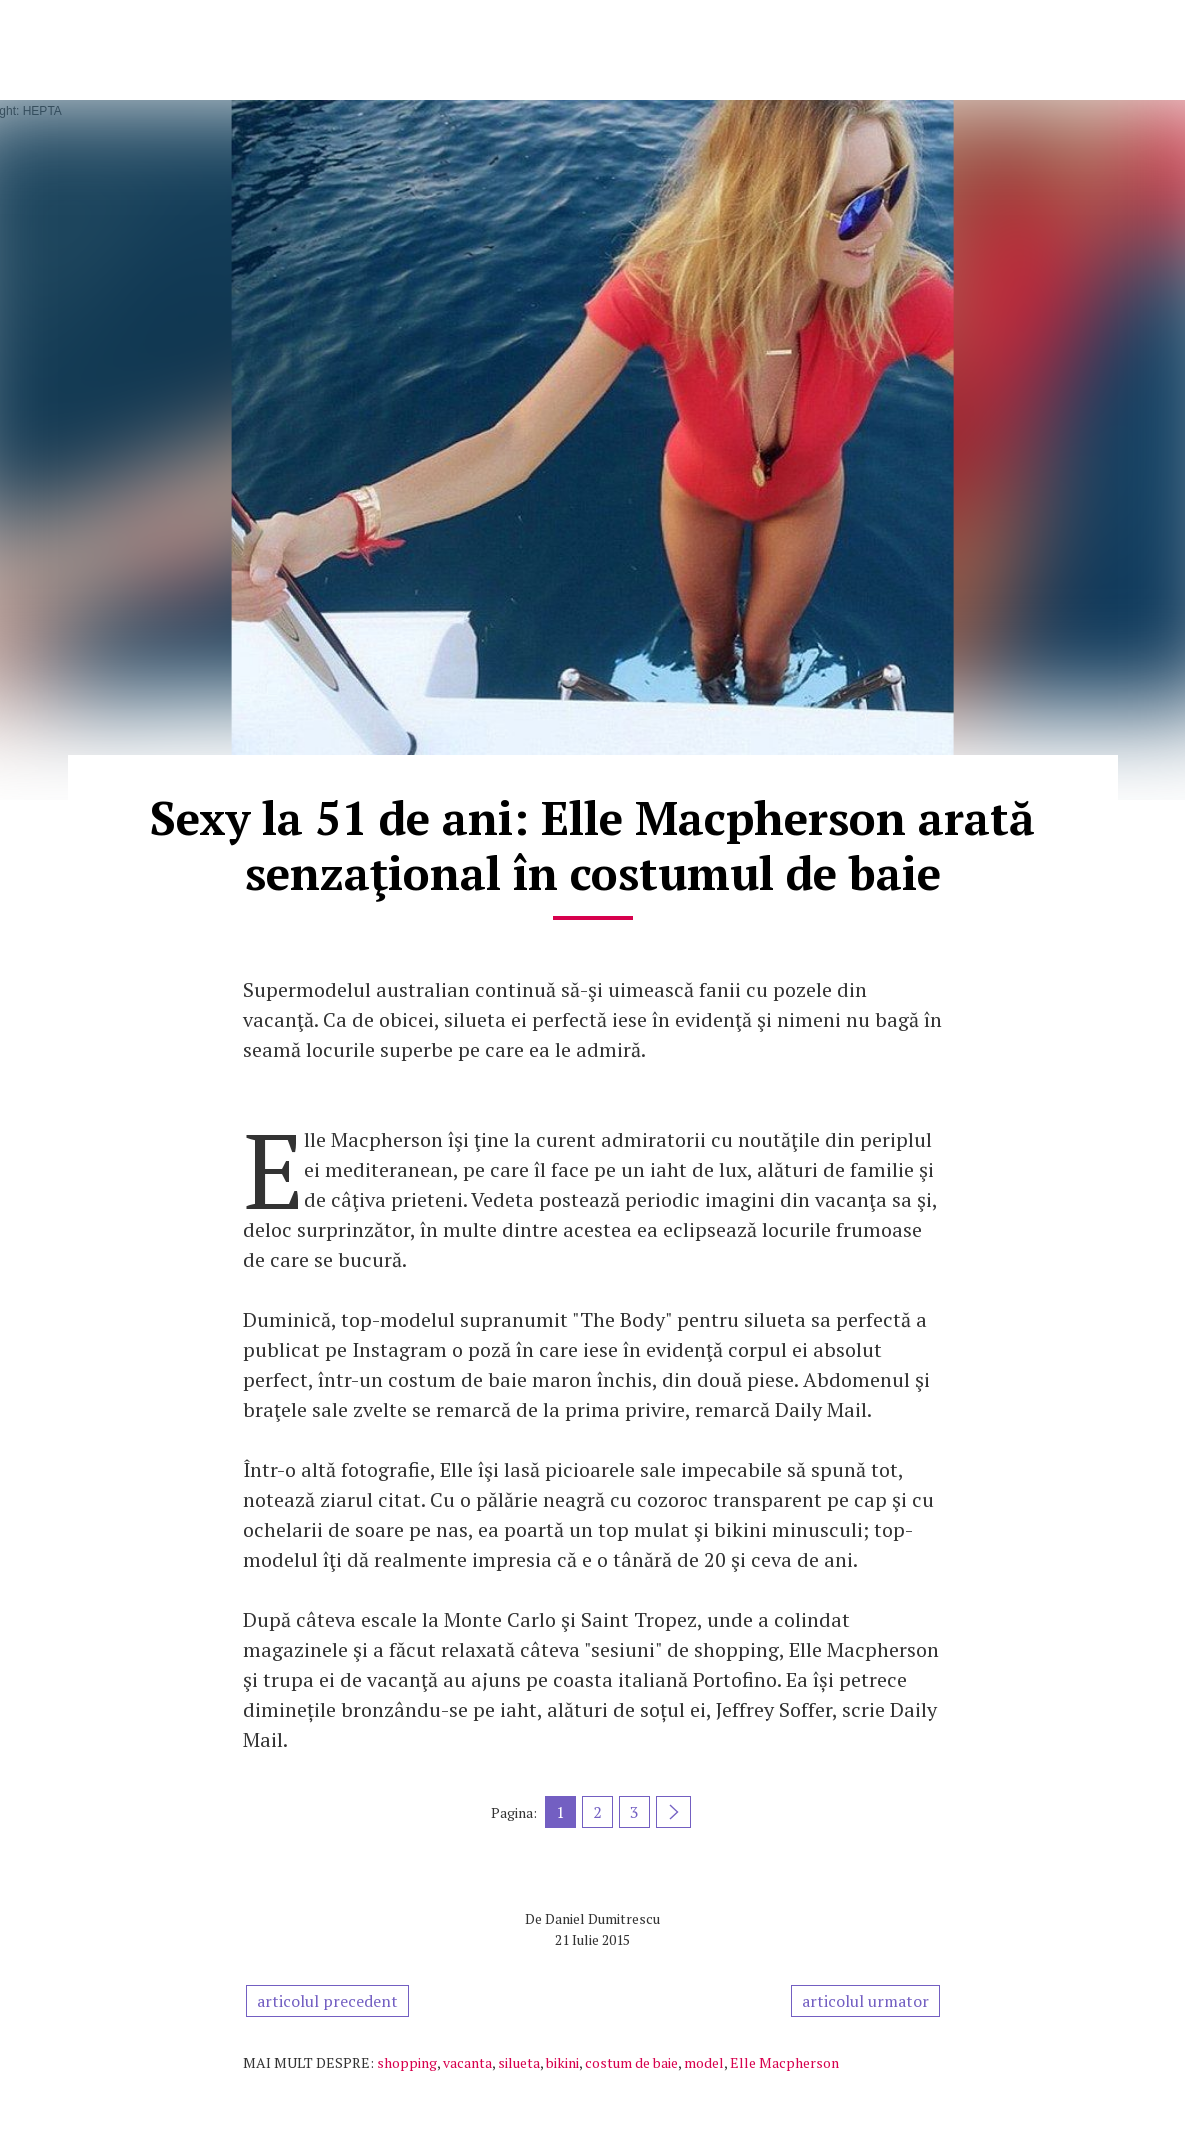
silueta (519, 2062)
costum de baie (631, 2062)
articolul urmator (865, 2001)
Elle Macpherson (784, 2062)
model (704, 2062)
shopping (407, 2062)
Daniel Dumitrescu (602, 1918)
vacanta (467, 2062)
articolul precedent (327, 2001)
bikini (562, 2062)
